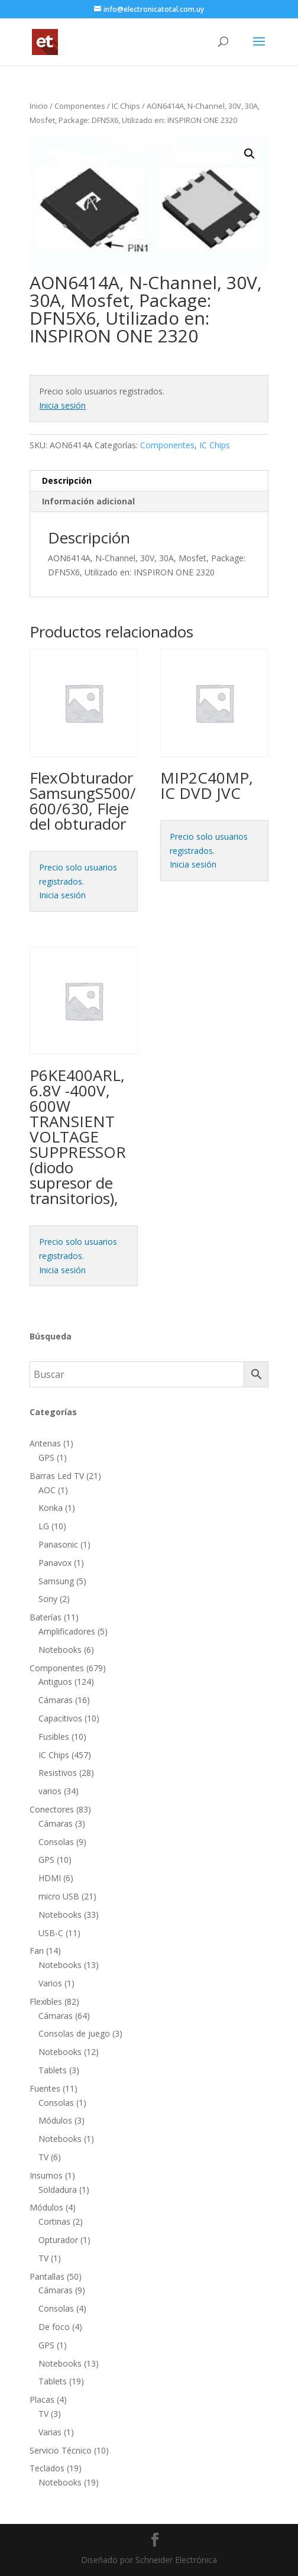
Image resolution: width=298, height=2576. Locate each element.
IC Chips (126, 106)
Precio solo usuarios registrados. (78, 874)
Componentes (79, 106)
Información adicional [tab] (88, 501)
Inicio (39, 106)
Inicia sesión (62, 405)
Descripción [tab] (67, 480)
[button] (249, 153)
